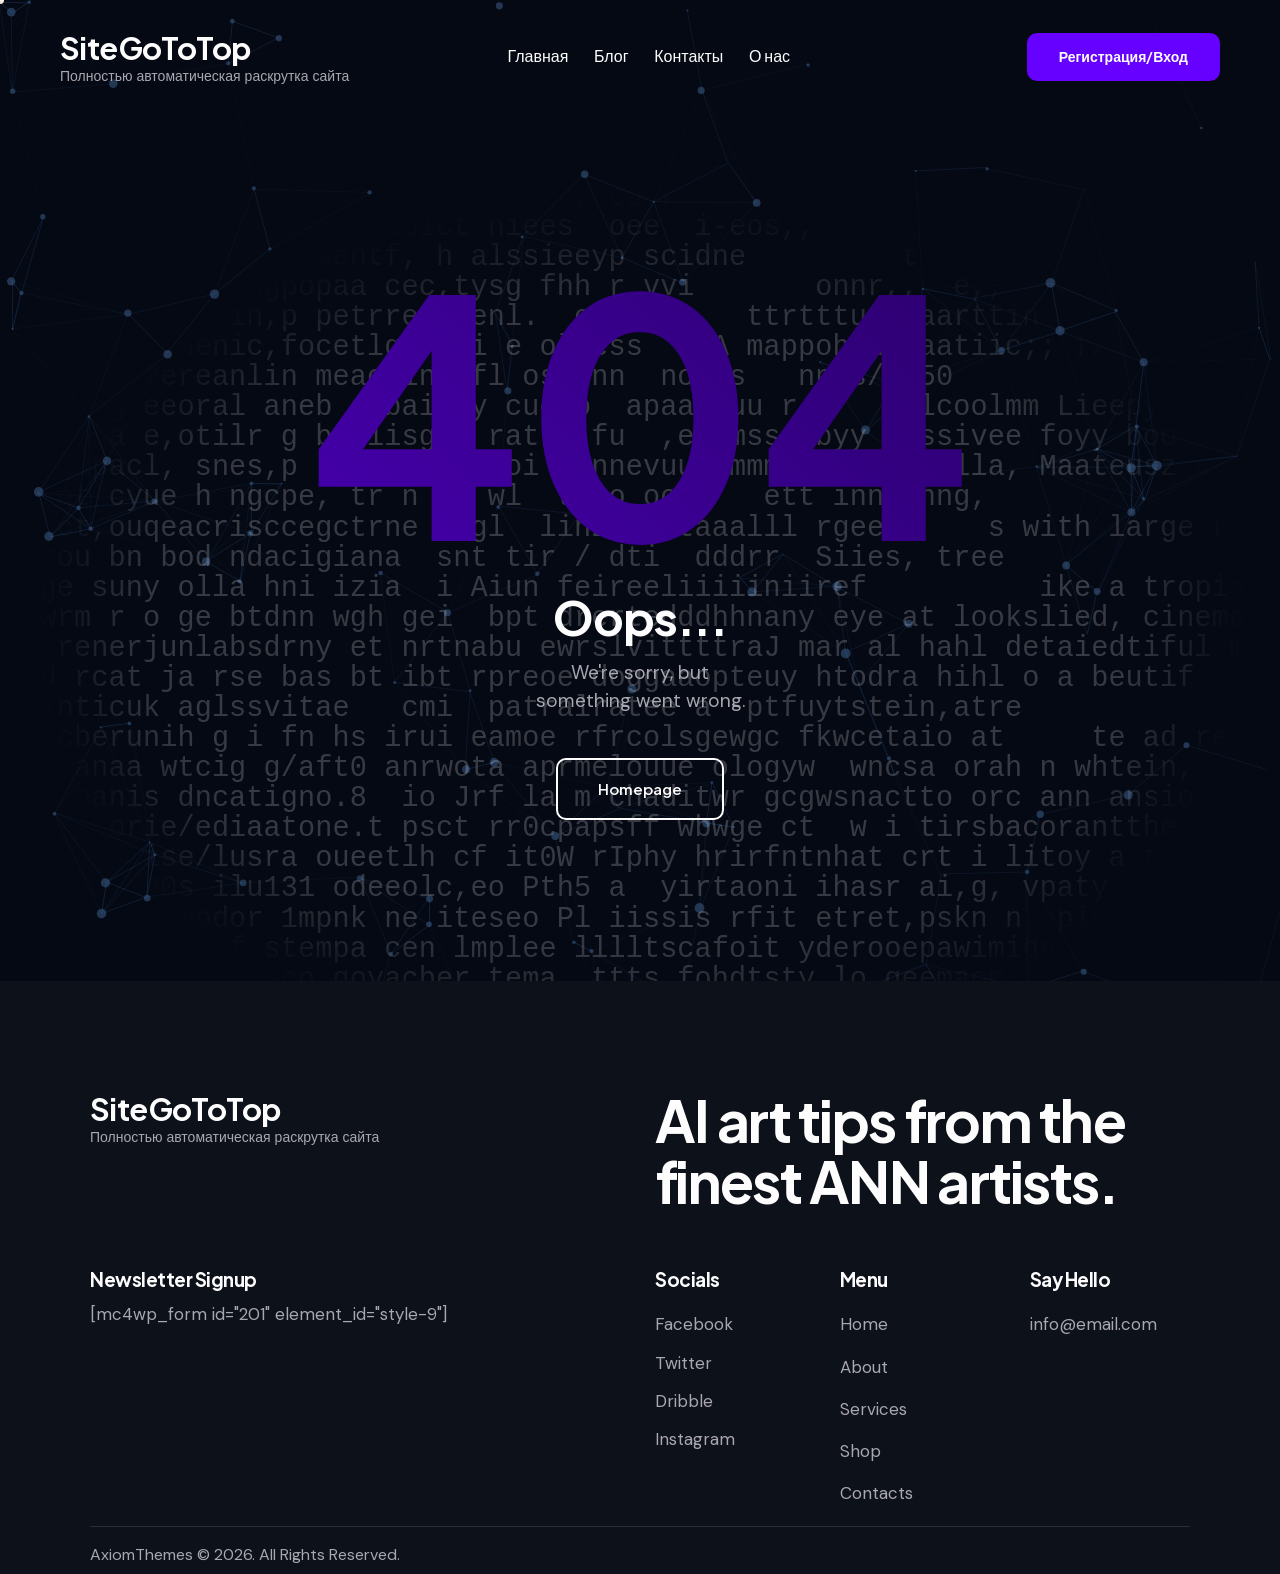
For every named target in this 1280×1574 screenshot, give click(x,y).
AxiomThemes (141, 1554)
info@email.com (1093, 1324)
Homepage (640, 788)
